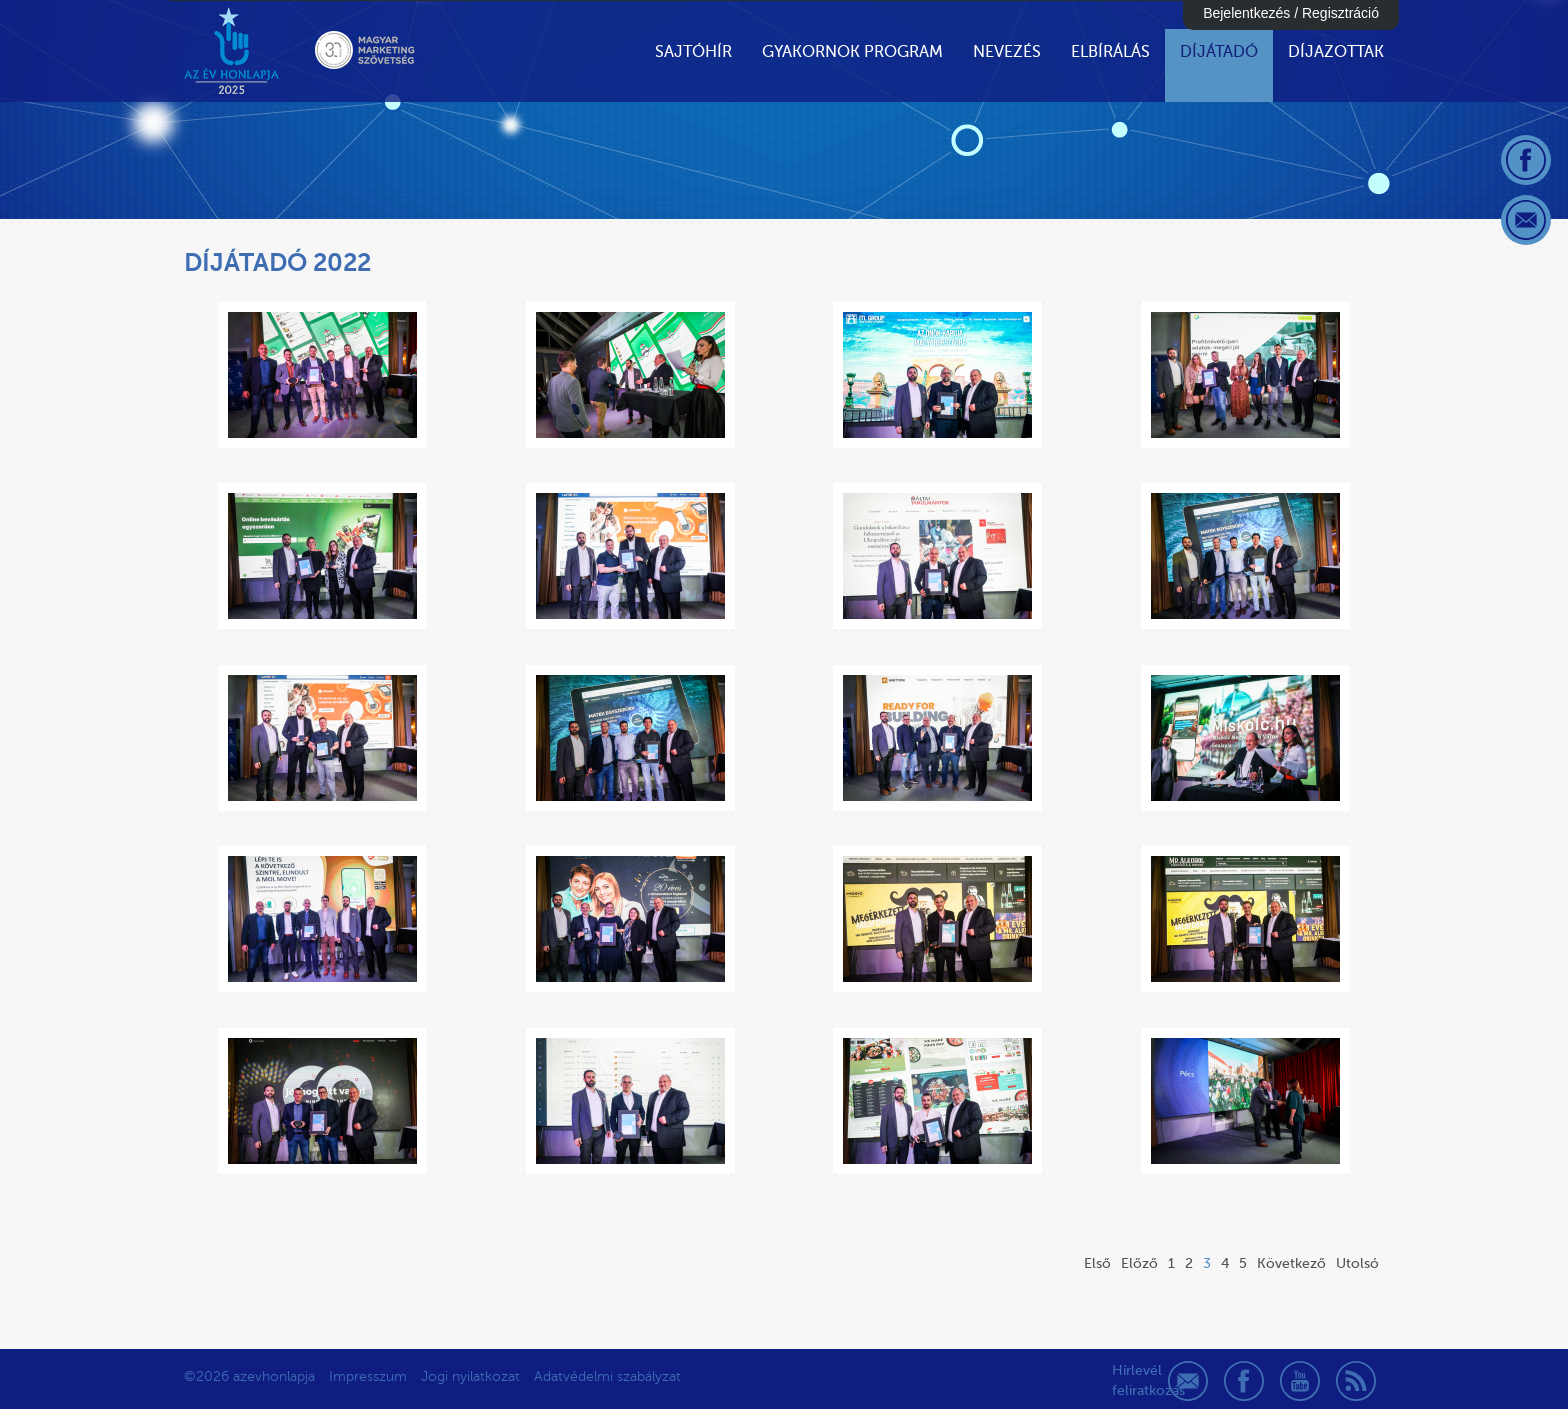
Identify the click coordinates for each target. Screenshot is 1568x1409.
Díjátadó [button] (1219, 52)
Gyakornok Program (852, 52)
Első (1097, 1263)
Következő (1291, 1263)
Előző (1139, 1263)
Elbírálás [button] (1110, 52)
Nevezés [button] (1007, 52)
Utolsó (1357, 1263)
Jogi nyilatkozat (470, 1376)
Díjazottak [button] (1336, 52)
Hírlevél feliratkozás (1132, 1380)
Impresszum (368, 1376)
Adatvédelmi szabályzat (607, 1376)
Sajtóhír (693, 52)
